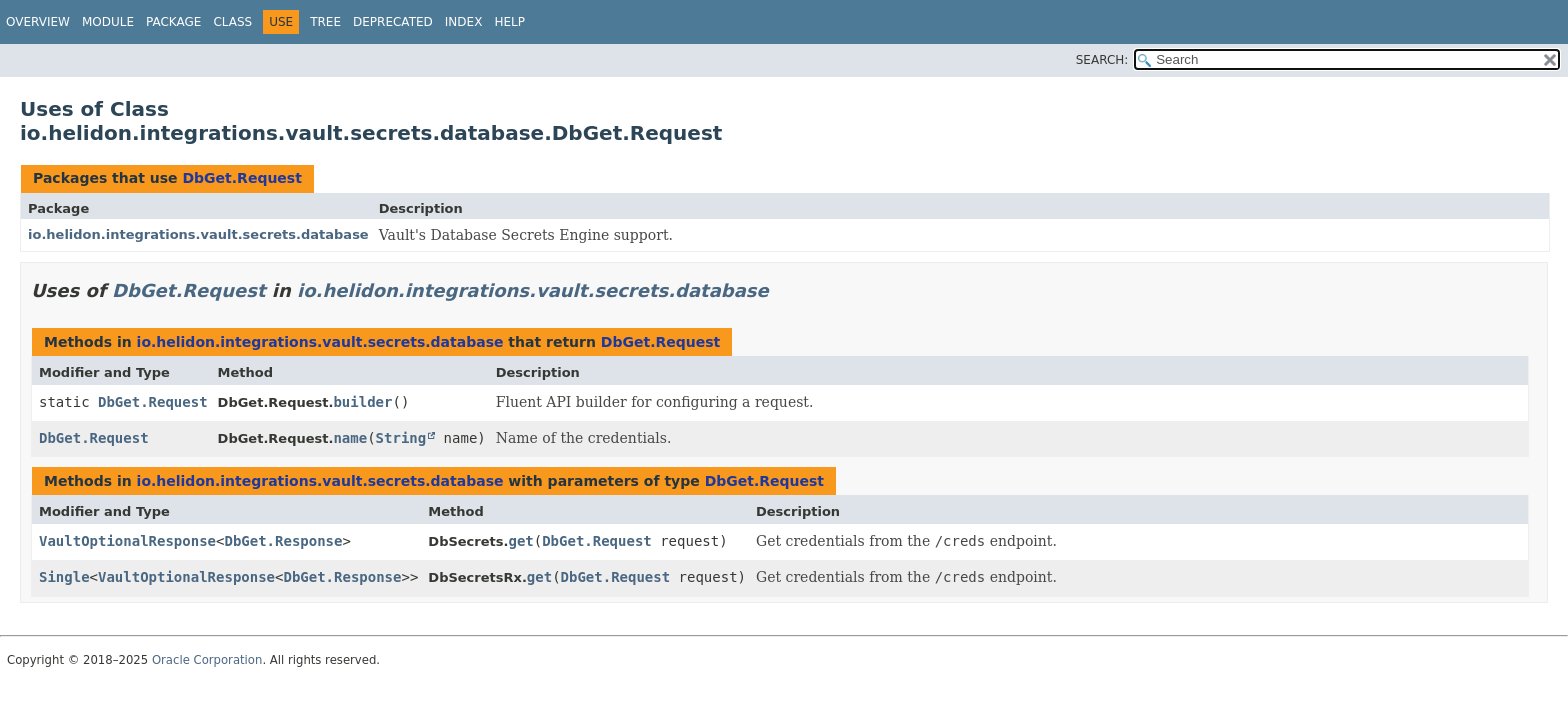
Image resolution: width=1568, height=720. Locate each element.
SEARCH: (1102, 60)
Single (64, 577)
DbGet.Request (241, 178)
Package (173, 22)
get (520, 541)
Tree (325, 22)
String (401, 438)
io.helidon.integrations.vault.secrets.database (198, 234)
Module (108, 22)
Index (464, 22)
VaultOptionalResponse (127, 541)
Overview (38, 22)
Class (232, 22)
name (350, 438)
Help (509, 22)
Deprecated (393, 22)
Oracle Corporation (207, 660)
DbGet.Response (283, 541)
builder (362, 402)
